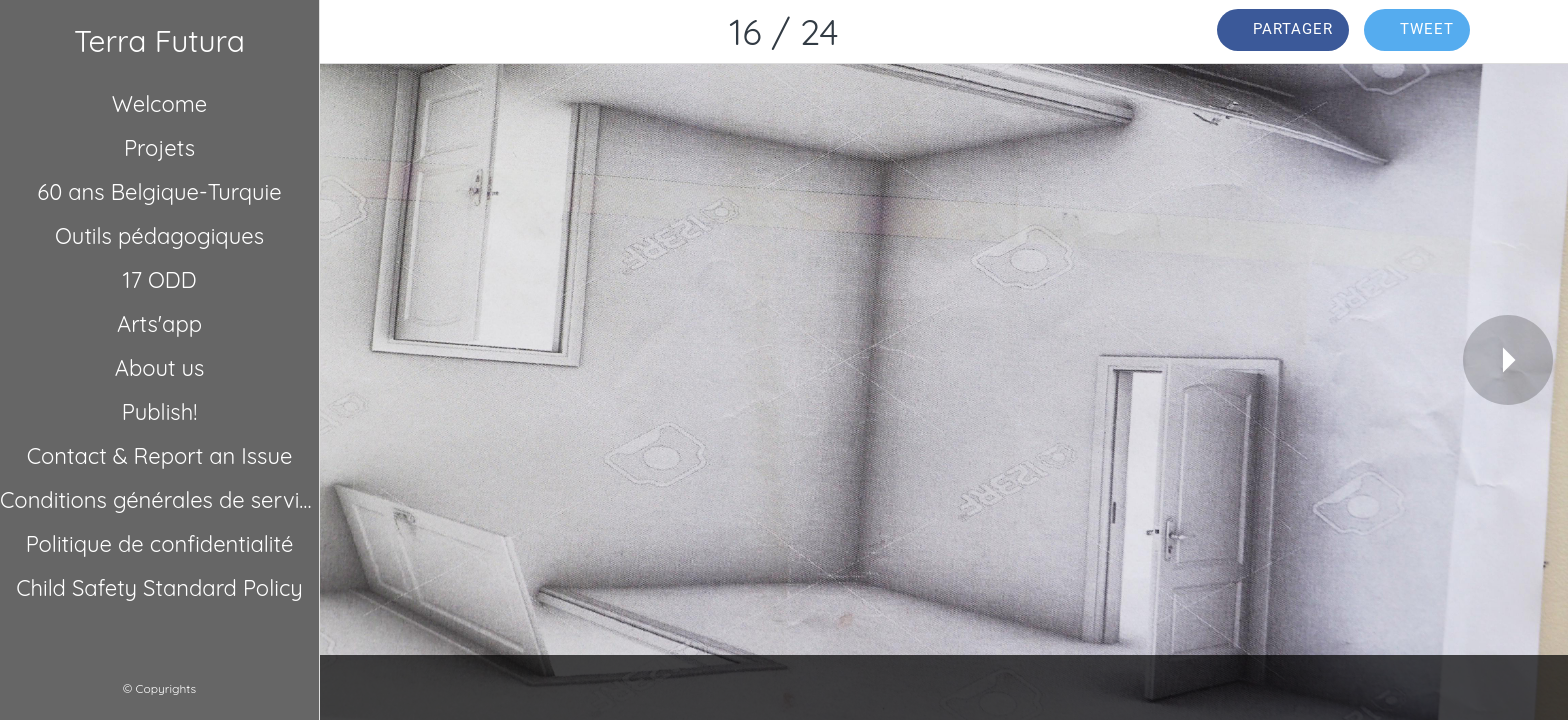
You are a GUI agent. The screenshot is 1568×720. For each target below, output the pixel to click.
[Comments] (1528, 32)
